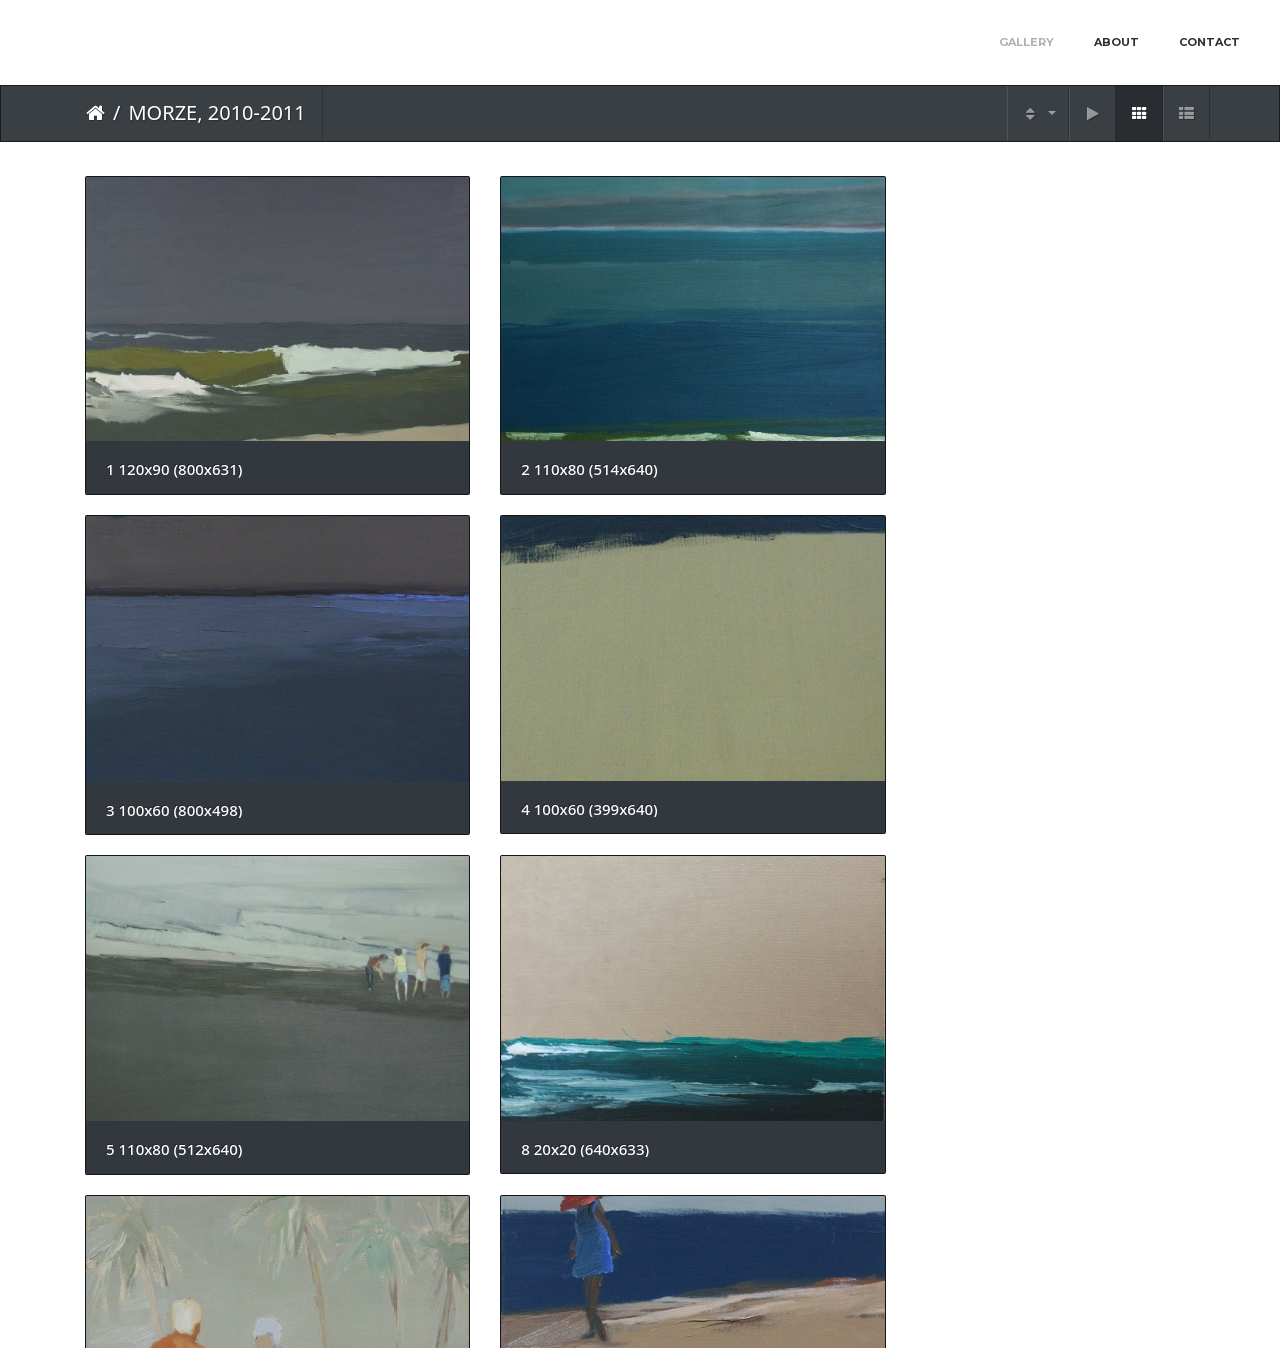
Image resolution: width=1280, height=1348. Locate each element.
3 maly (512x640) (1021, 629)
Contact (1209, 42)
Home (95, 113)
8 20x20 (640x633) (455, 629)
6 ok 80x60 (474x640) (1035, 879)
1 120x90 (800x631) (174, 379)
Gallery (1026, 42)
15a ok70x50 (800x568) (757, 1129)
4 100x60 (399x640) (1029, 380)
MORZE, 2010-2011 (216, 112)
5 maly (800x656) (736, 879)
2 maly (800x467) (166, 879)
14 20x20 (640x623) (459, 1129)
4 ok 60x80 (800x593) (465, 879)
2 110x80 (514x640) (459, 379)
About (1116, 42)
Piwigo (683, 1306)
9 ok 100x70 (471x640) (185, 1129)
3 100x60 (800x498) (744, 380)
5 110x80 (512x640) (174, 629)
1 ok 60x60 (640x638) (750, 629)
